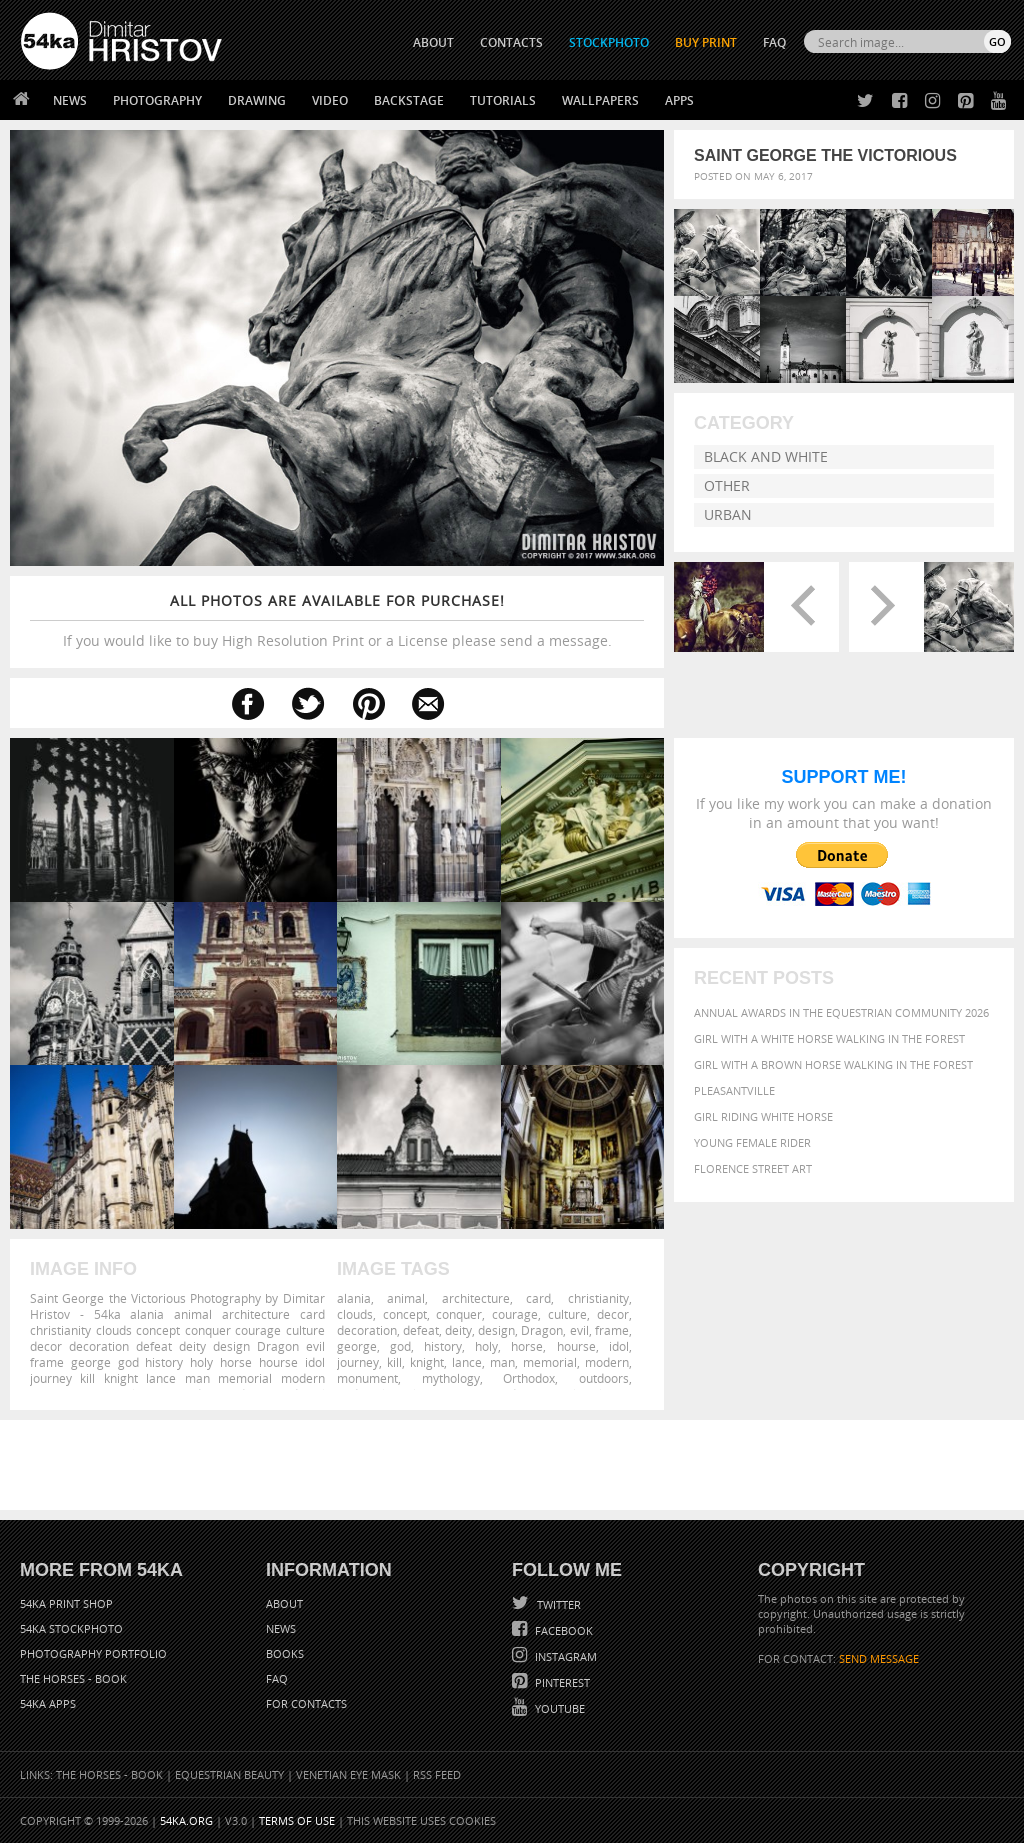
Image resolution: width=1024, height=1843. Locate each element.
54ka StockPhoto (71, 1628)
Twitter (557, 1604)
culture (567, 1314)
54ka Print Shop (66, 1603)
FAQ (774, 42)
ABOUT (433, 42)
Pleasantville (734, 1090)
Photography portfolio (93, 1653)
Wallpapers (600, 100)
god (400, 1346)
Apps (679, 100)
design (496, 1330)
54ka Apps (48, 1703)
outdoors (604, 1378)
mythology (451, 1378)
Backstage (409, 100)
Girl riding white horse (763, 1116)
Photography (157, 100)
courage (515, 1314)
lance (467, 1362)
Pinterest (561, 1682)
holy (486, 1346)
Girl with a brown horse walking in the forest (833, 1064)
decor (613, 1314)
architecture (476, 1298)
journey (358, 1362)
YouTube (558, 1708)
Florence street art (753, 1168)
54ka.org (186, 1820)
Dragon (542, 1330)
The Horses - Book (73, 1678)
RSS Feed (437, 1774)
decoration (367, 1330)
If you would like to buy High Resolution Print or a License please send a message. (337, 620)
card (538, 1298)
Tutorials (503, 100)
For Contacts (306, 1703)
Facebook (562, 1630)
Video (330, 100)
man (502, 1362)
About (284, 1603)
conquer (459, 1314)
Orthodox (529, 1378)
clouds (355, 1314)
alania (354, 1298)
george (357, 1346)
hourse (576, 1346)
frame (612, 1330)
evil (579, 1330)
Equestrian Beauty (229, 1774)
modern (607, 1362)
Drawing (257, 100)
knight (427, 1362)
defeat (421, 1330)
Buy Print (706, 42)
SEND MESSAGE (879, 1658)
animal (406, 1298)
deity (458, 1330)
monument (367, 1378)
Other (727, 485)
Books (285, 1653)
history (443, 1346)
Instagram (564, 1656)
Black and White (766, 456)
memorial (550, 1362)
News (70, 100)
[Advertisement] (516, 1465)
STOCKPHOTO (609, 42)
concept (405, 1314)
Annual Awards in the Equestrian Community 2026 (841, 1012)
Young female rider (752, 1142)
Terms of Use (297, 1820)
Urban (728, 514)
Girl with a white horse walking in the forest (829, 1038)
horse (527, 1346)
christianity (598, 1298)
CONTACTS (511, 42)
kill (394, 1362)
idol (619, 1346)
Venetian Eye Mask (348, 1774)
